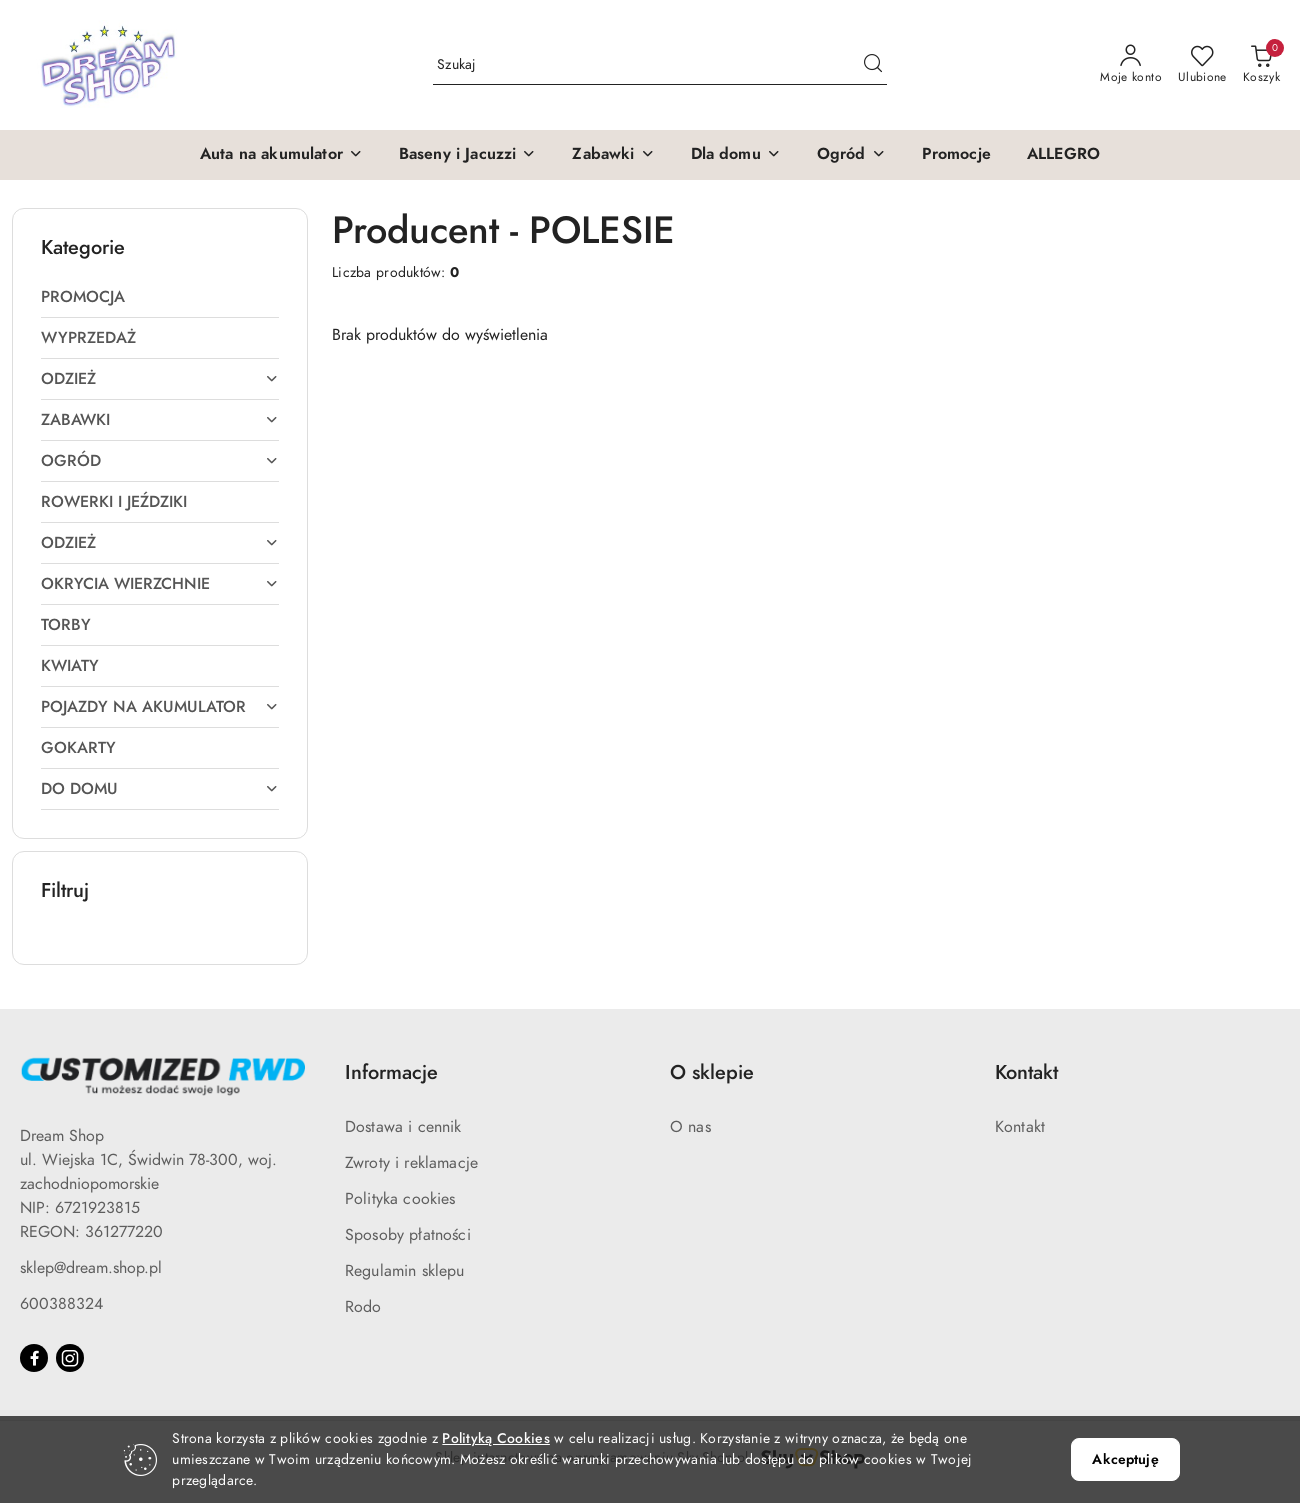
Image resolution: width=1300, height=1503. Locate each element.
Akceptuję (1125, 1459)
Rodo (363, 1307)
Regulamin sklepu (405, 1271)
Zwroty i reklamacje (411, 1163)
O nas (690, 1127)
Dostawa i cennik (403, 1127)
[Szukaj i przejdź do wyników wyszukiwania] (873, 65)
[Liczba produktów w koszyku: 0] (1261, 65)
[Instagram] (70, 1358)
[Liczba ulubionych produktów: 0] (1202, 65)
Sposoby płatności (408, 1235)
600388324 (61, 1304)
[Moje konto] (1131, 65)
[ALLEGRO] (1063, 155)
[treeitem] (160, 297)
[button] (281, 155)
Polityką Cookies (495, 1438)
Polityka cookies (400, 1199)
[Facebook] (34, 1358)
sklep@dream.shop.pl (91, 1268)
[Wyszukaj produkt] (660, 64)
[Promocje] (956, 155)
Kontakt (1020, 1127)
